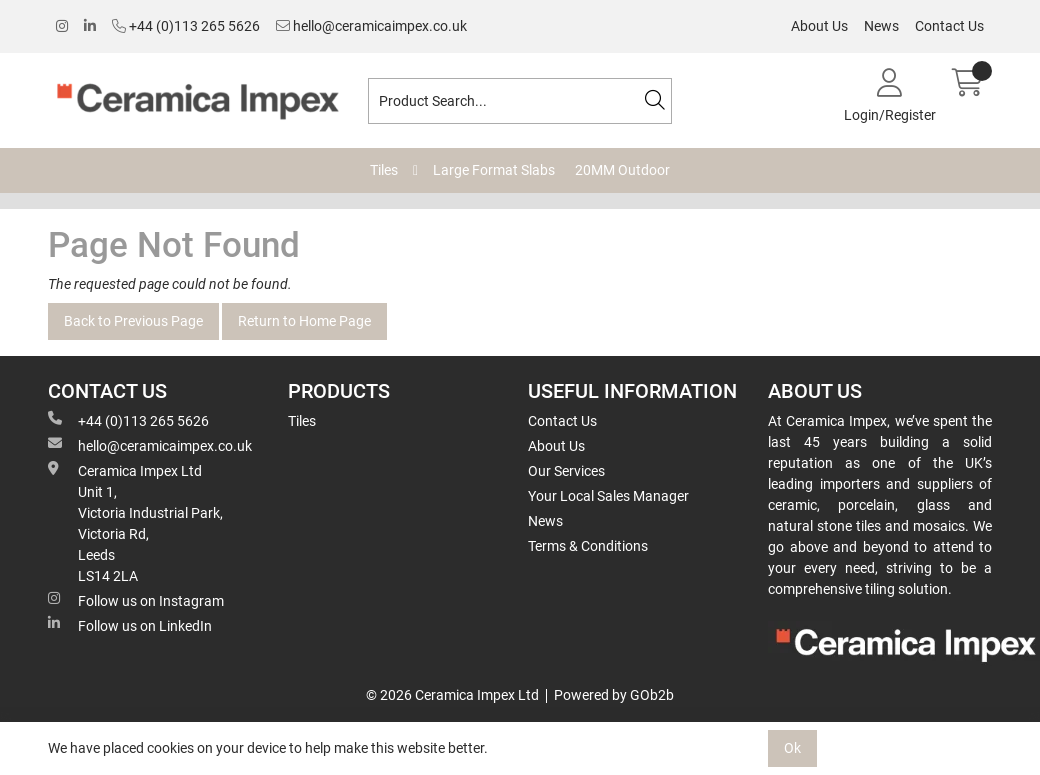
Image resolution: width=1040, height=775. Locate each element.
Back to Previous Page (133, 321)
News (881, 26)
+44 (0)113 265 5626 (186, 26)
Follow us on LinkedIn (130, 625)
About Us (819, 26)
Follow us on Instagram (136, 600)
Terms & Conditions (588, 546)
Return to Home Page (304, 321)
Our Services (566, 471)
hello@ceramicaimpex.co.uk (371, 26)
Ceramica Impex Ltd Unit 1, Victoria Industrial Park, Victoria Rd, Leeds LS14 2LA (135, 522)
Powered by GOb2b (614, 695)
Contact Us (949, 26)
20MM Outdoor (622, 170)
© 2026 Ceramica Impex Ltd (452, 695)
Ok (792, 748)
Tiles (384, 170)
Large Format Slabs (494, 170)
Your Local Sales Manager (608, 496)
